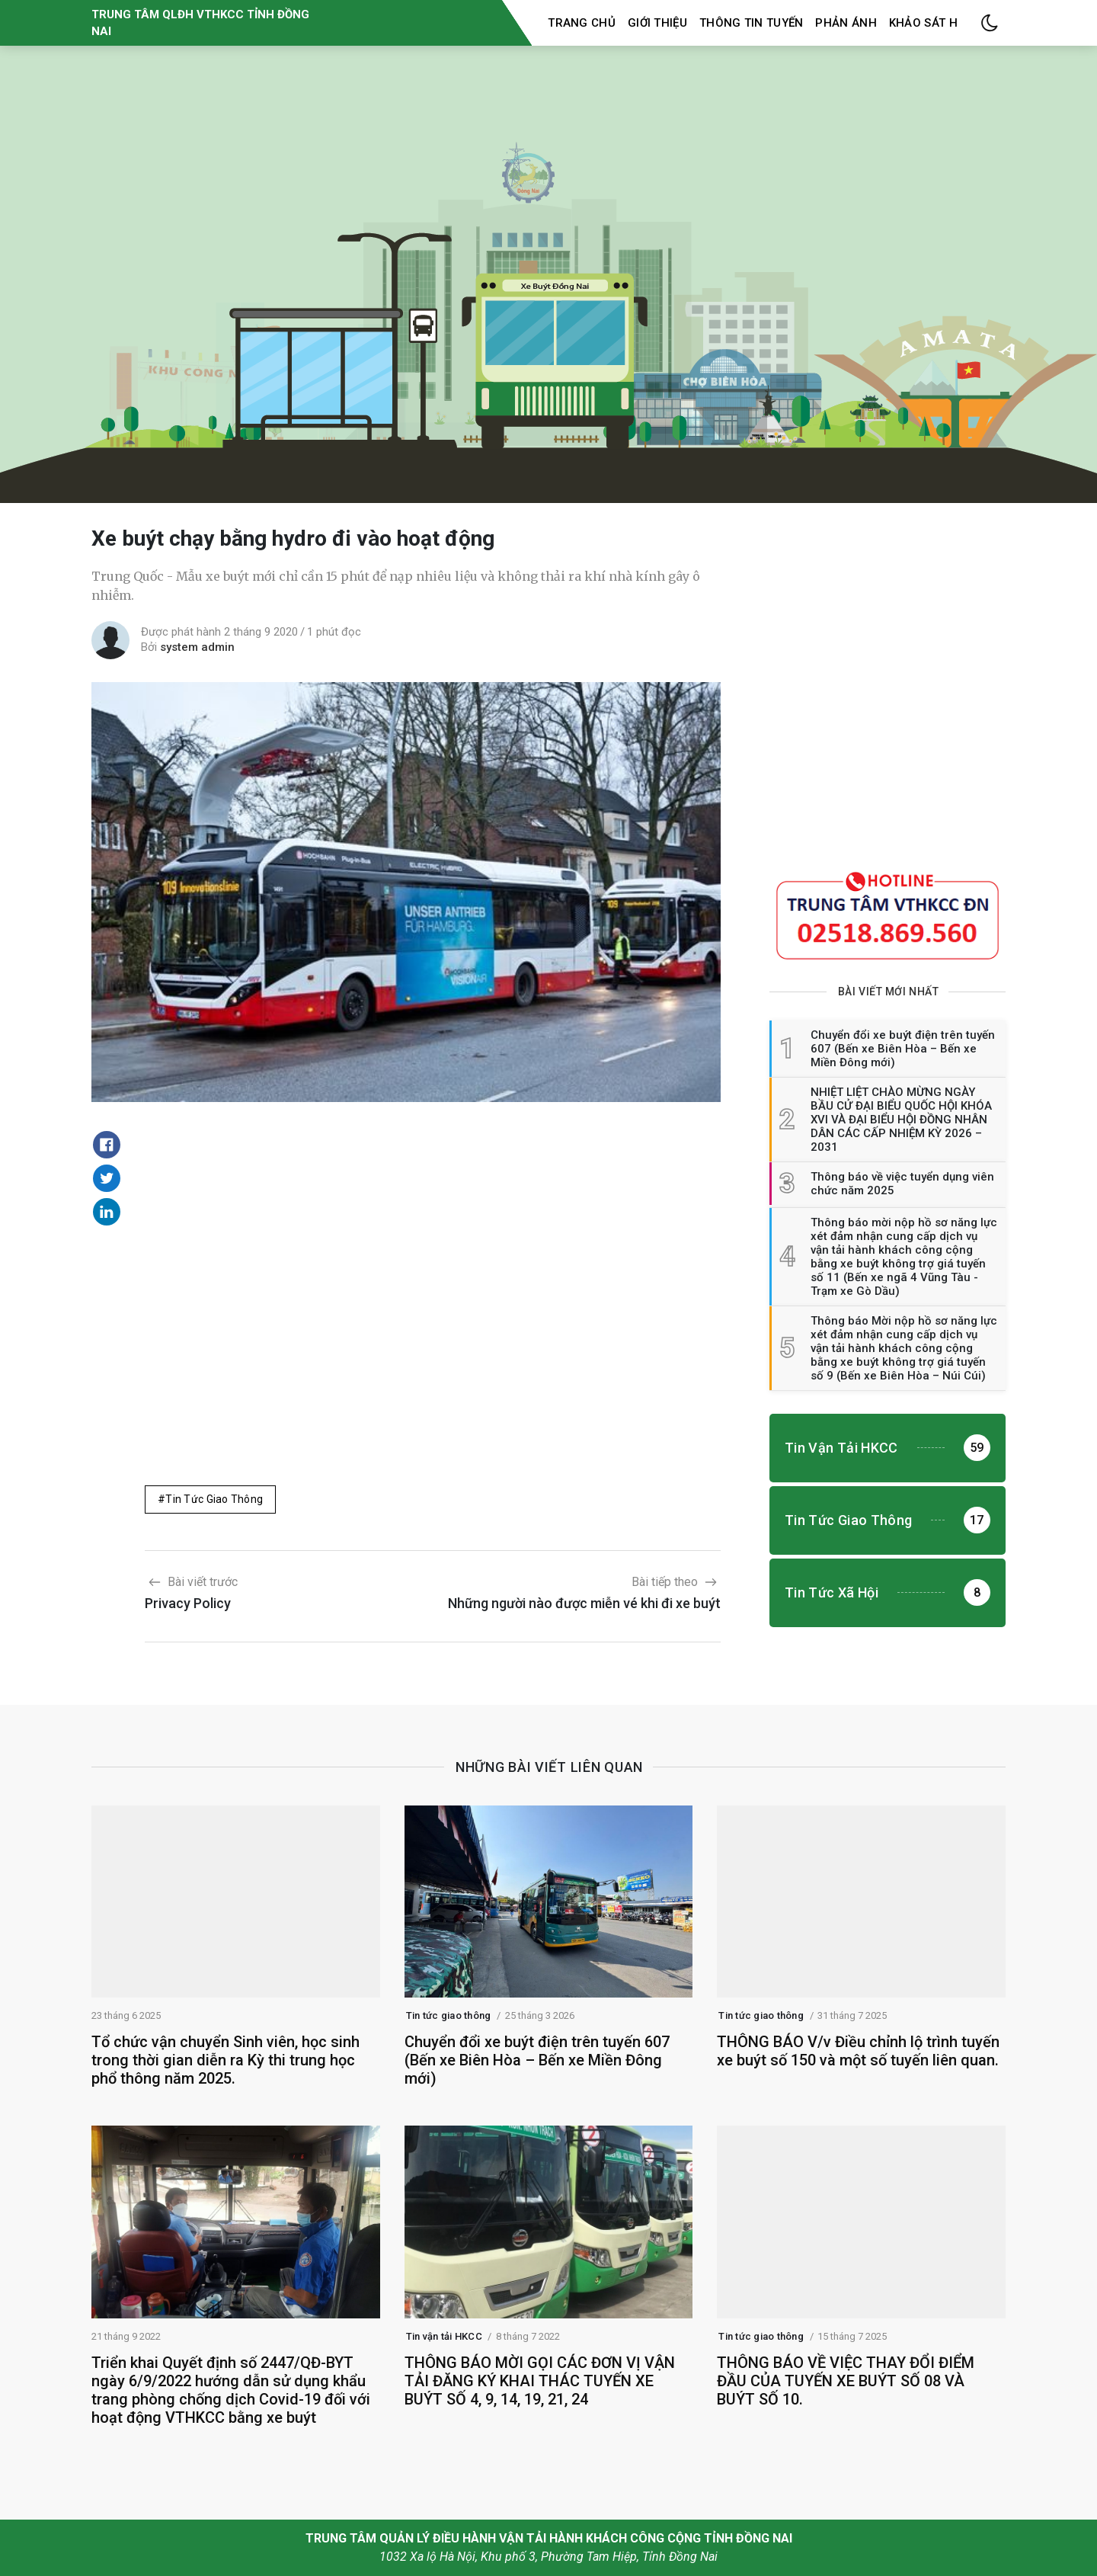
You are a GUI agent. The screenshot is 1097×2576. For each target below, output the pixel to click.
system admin (197, 647)
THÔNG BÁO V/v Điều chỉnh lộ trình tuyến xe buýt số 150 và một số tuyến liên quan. (858, 2051)
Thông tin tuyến (751, 23)
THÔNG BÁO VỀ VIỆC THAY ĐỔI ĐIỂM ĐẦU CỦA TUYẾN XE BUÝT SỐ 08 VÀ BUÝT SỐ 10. (845, 2380)
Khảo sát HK (926, 23)
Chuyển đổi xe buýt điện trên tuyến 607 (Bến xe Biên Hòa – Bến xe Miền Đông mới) (537, 2060)
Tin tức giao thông (214, 1499)
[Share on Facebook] (106, 1144)
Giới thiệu (657, 23)
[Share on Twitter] (106, 1178)
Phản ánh (845, 23)
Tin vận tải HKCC (444, 2336)
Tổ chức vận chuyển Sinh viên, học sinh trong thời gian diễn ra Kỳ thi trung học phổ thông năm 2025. (225, 2060)
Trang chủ (582, 23)
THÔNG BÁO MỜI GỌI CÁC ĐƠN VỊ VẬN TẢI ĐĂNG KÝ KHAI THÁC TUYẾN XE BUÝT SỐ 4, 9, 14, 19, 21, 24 (540, 2380)
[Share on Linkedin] (106, 1212)
